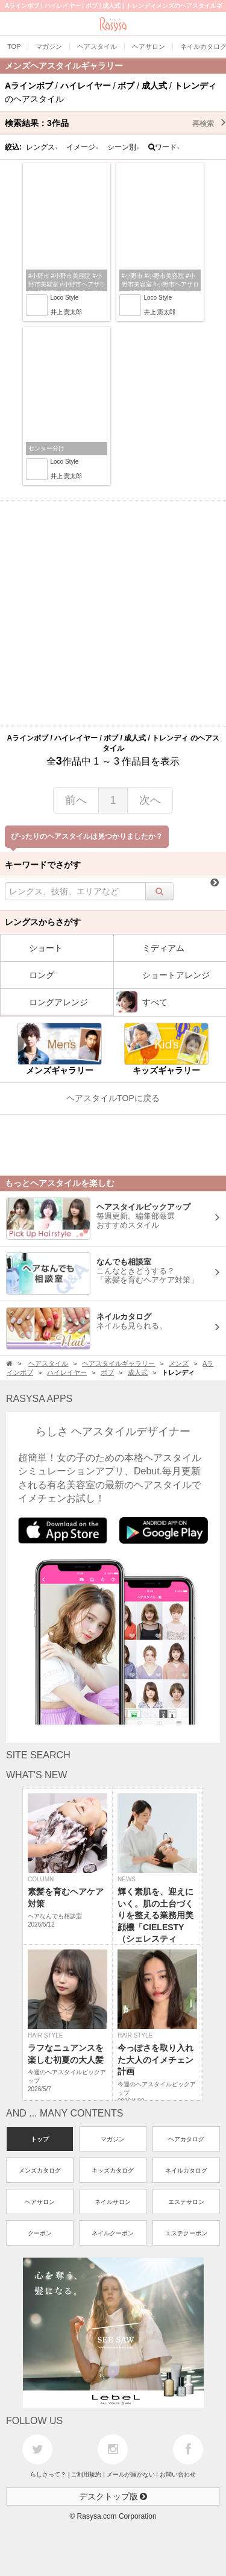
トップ (40, 2139)
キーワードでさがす (43, 865)
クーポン (40, 2233)
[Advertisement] (113, 613)
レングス (42, 147)
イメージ (82, 147)
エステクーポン (186, 2233)
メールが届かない (131, 2474)
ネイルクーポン (113, 2233)
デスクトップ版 (113, 2496)
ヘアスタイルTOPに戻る (113, 1098)
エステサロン (186, 2202)
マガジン (113, 2139)
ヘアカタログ (186, 2139)
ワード (164, 147)
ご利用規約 (86, 2474)
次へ (150, 800)
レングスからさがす (43, 922)
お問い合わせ (178, 2474)
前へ (76, 800)
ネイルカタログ (186, 2170)
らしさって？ (48, 2474)
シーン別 (123, 147)
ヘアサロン (40, 2202)
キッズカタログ (113, 2170)
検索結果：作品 (115, 123)
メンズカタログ (40, 2170)
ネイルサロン (113, 2202)
